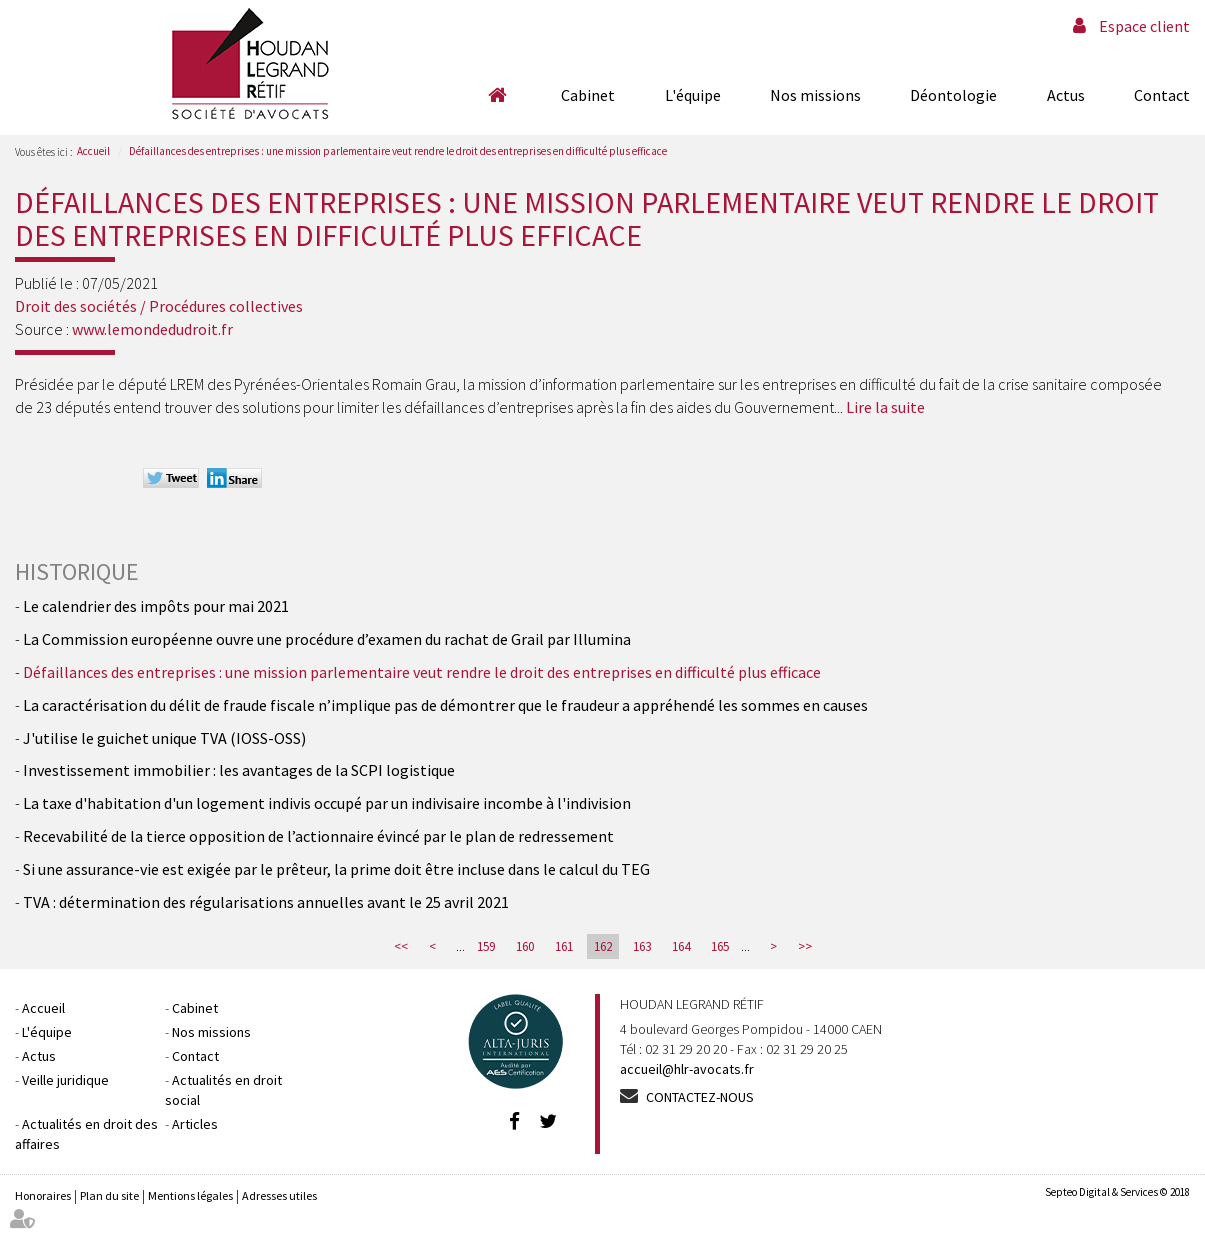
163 (642, 946)
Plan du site (109, 1195)
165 (720, 946)
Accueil (497, 95)
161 (564, 946)
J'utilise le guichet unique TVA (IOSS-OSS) (164, 738)
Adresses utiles (279, 1195)
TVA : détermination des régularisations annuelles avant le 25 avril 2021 (266, 902)
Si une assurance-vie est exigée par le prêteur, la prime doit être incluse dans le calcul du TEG (336, 869)
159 (486, 946)
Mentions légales (190, 1195)
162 (603, 946)
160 (525, 946)
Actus (1066, 95)
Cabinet (588, 95)
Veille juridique (65, 1080)
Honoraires (43, 1195)
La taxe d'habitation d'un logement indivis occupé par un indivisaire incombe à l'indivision (327, 803)
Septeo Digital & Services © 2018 (1117, 1192)
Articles (195, 1124)
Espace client (1144, 26)
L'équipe (693, 95)
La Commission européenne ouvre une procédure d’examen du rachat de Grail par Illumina (327, 639)
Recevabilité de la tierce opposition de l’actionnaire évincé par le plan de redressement (318, 836)
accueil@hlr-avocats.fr (687, 1069)
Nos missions (815, 95)
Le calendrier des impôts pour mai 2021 (157, 606)
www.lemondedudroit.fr (152, 329)
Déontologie (953, 95)
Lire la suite (885, 407)
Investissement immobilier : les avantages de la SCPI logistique (239, 770)
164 (681, 946)
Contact (1162, 95)
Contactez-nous (700, 1097)
